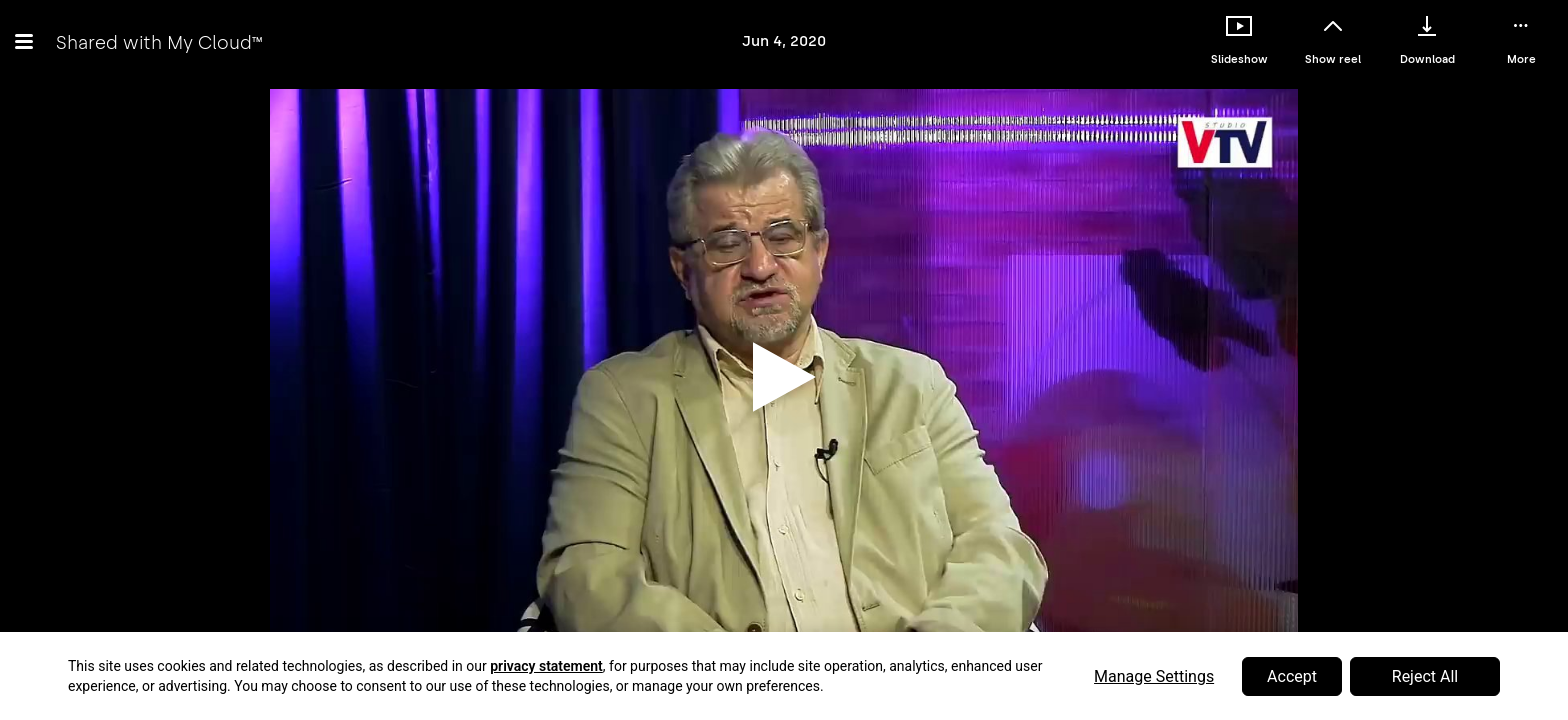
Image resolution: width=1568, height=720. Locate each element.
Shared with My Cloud (159, 42)
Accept (1292, 676)
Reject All (1425, 676)
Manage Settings (1154, 676)
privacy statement (546, 666)
